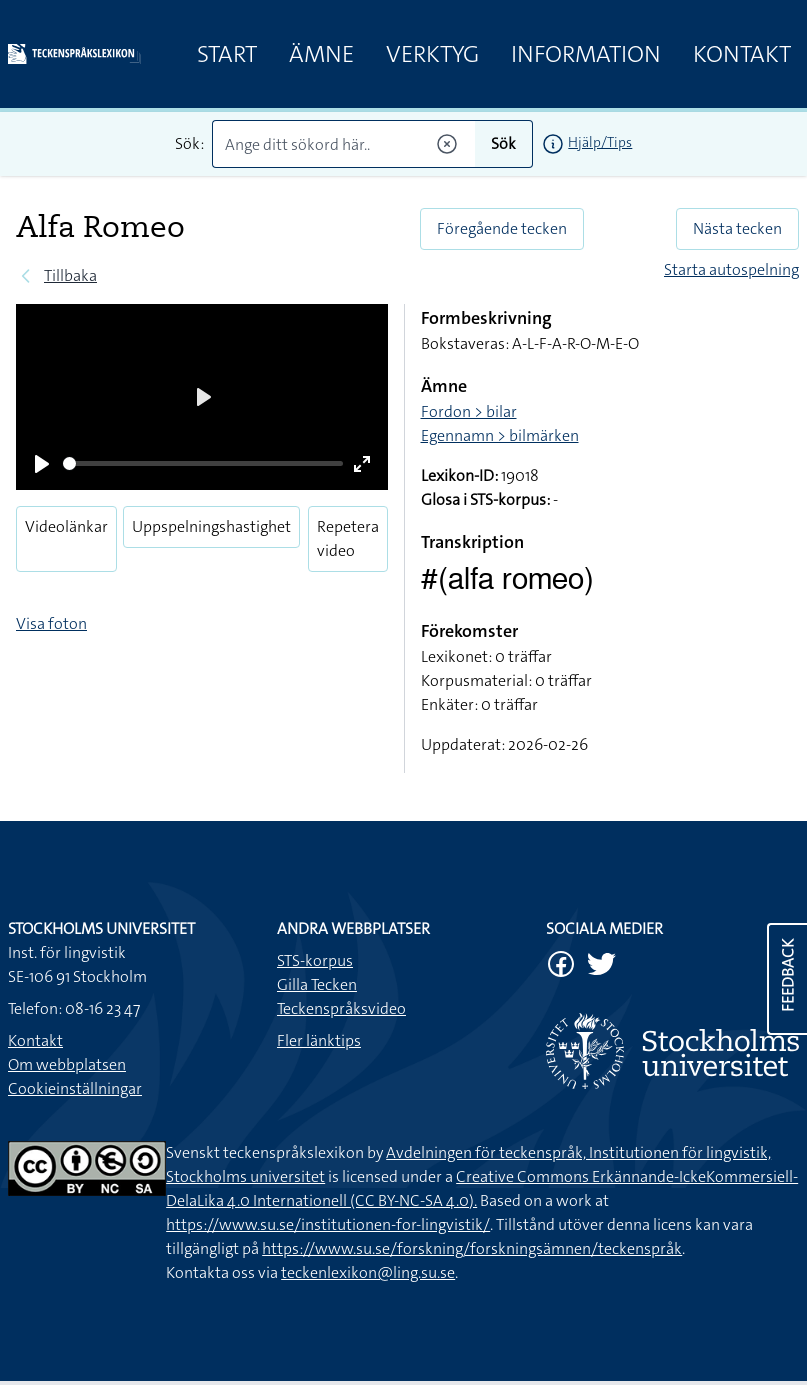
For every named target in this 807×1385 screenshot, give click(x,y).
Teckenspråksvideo (341, 1008)
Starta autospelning (731, 269)
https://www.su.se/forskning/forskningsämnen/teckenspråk (472, 1248)
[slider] (203, 463)
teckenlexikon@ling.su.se (368, 1272)
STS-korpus (315, 960)
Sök (503, 143)
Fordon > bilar (469, 411)
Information (586, 54)
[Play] (42, 464)
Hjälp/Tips (600, 142)
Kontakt (742, 54)
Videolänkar (66, 526)
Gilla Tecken (317, 984)
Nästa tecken (737, 228)
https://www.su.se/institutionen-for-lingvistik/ (328, 1224)
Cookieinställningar (75, 1088)
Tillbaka (70, 275)
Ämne (321, 54)
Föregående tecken (502, 228)
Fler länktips (319, 1040)
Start (227, 54)
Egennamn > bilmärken (500, 435)
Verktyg (432, 54)
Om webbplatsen (67, 1064)
